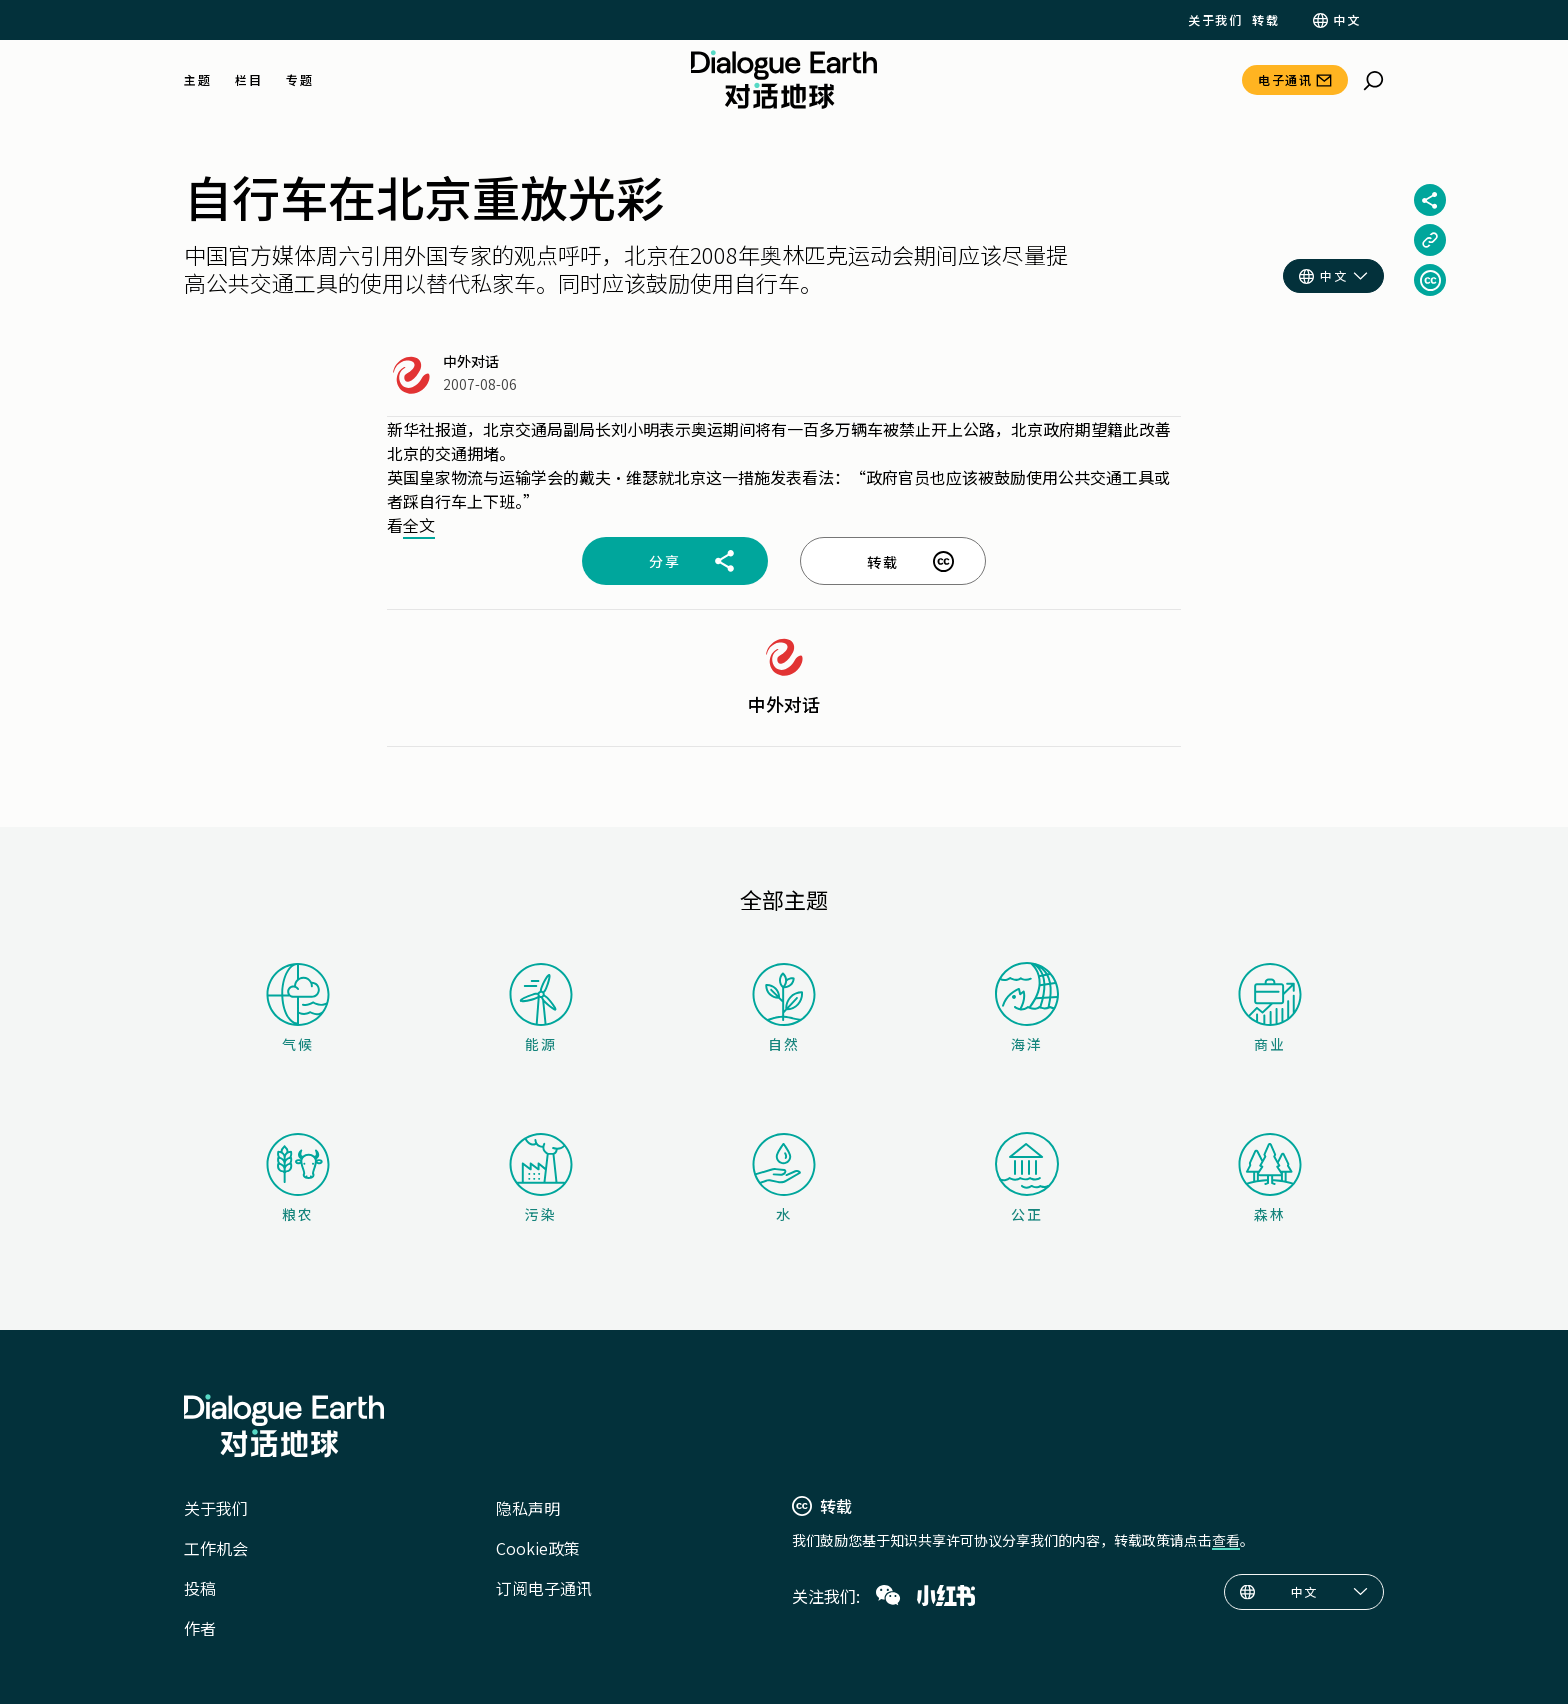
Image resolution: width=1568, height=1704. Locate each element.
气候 (298, 1008)
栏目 (248, 80)
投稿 (200, 1588)
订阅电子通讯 (544, 1588)
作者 (200, 1628)
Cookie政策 (538, 1548)
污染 (541, 1178)
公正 (1027, 1178)
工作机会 (216, 1548)
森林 (1270, 1178)
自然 (784, 1008)
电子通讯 (1285, 79)
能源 (541, 1008)
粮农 (298, 1178)
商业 (1270, 1008)
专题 (299, 80)
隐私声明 (528, 1508)
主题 (197, 80)
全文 (419, 525)
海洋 (1027, 1008)
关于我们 (1215, 20)
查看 (1226, 1540)
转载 (1265, 20)
